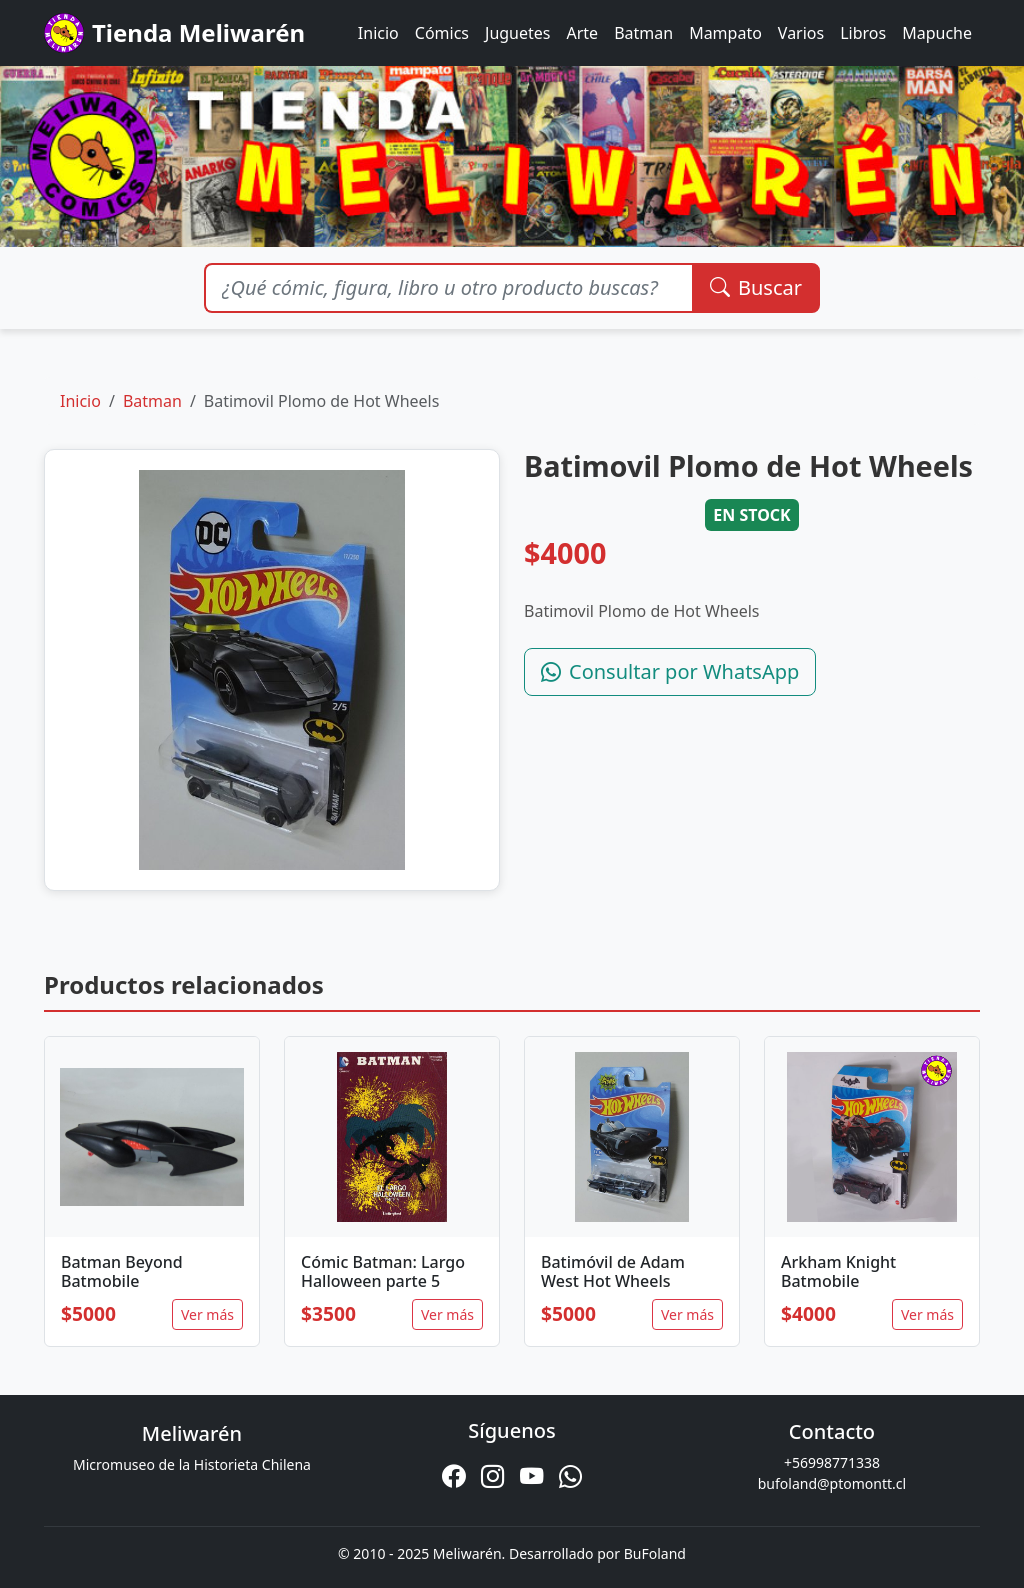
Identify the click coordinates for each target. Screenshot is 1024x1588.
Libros (863, 33)
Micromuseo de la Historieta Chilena (192, 1464)
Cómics (442, 33)
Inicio (378, 33)
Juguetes (517, 33)
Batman (643, 33)
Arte (583, 33)
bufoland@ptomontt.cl (832, 1483)
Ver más (207, 1314)
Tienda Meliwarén (174, 33)
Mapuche (937, 33)
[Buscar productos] (448, 288)
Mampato (725, 33)
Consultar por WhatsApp (670, 671)
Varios (801, 33)
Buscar (756, 287)
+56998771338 (832, 1462)
